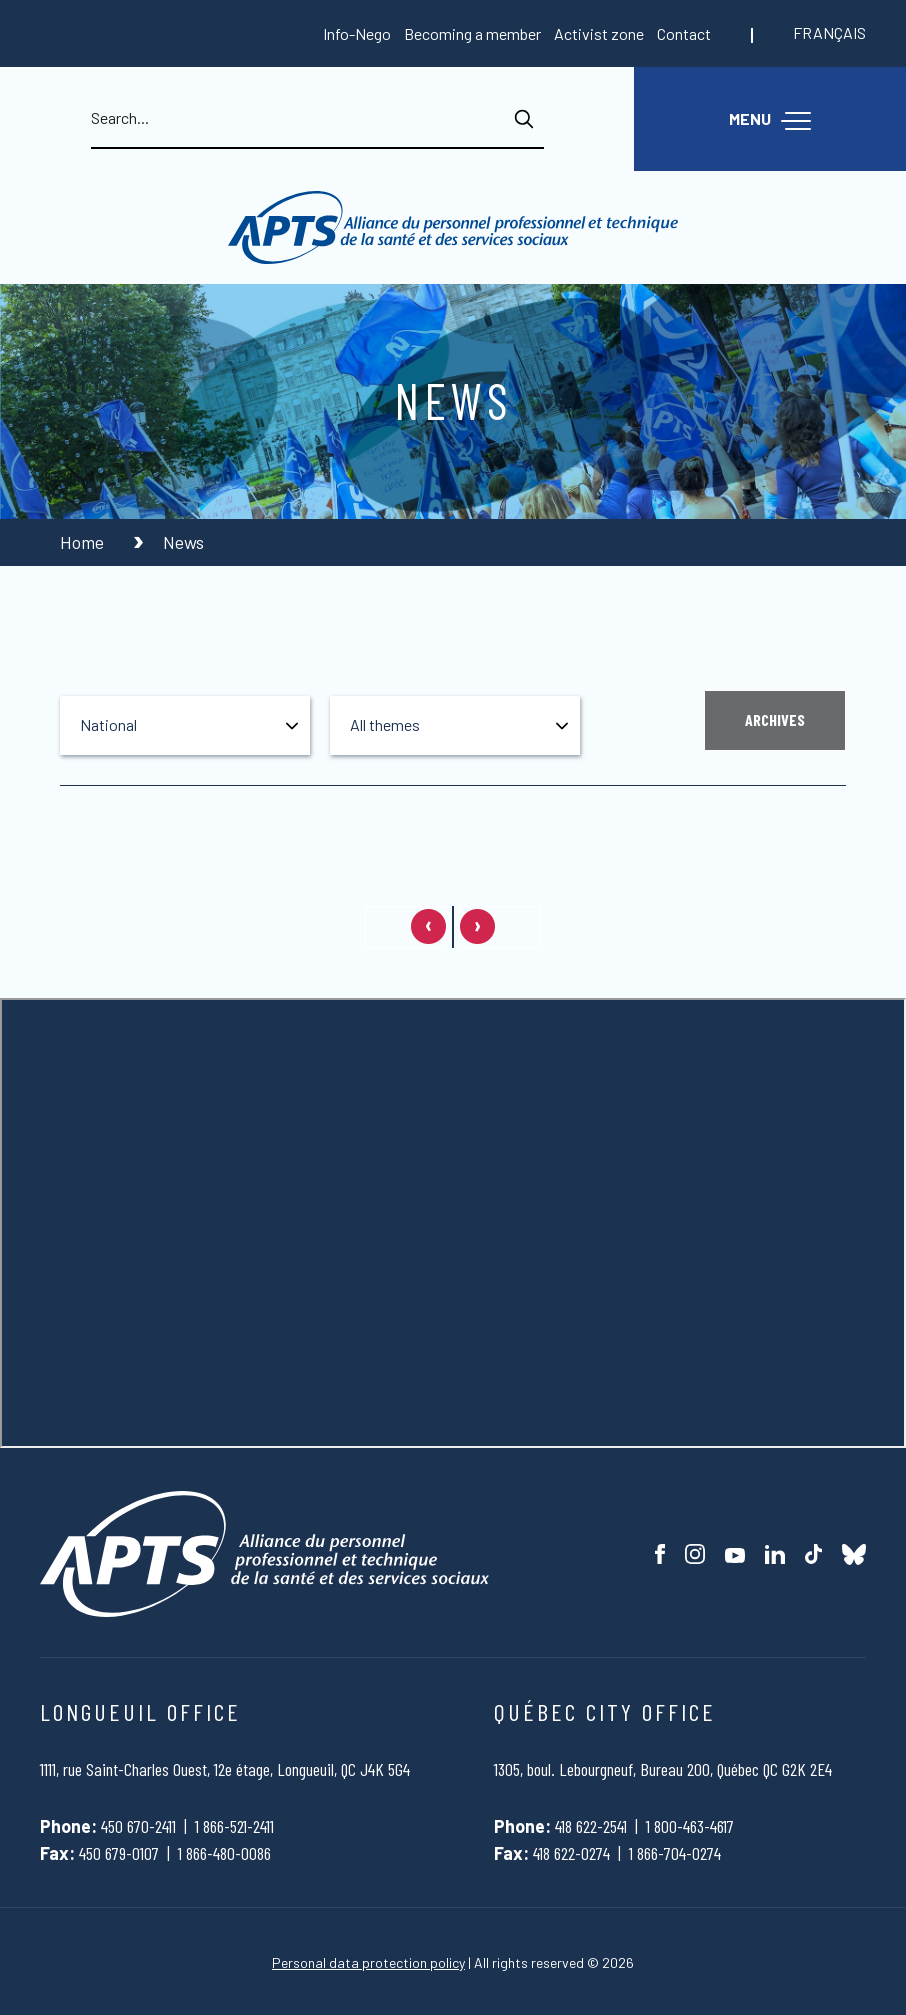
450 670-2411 (138, 1826)
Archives (775, 719)
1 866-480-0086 (224, 1853)
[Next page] (500, 927)
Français (829, 32)
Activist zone (599, 33)
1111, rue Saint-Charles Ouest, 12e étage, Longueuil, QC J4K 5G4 (225, 1769)
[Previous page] (406, 927)
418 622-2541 (591, 1826)
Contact (684, 33)
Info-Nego (357, 33)
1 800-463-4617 (690, 1826)
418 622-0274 (571, 1853)
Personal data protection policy (368, 1962)
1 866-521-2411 (234, 1826)
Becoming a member (472, 33)
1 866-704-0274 (675, 1853)
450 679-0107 (119, 1853)
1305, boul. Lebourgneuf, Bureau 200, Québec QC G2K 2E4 (663, 1769)
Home (84, 542)
